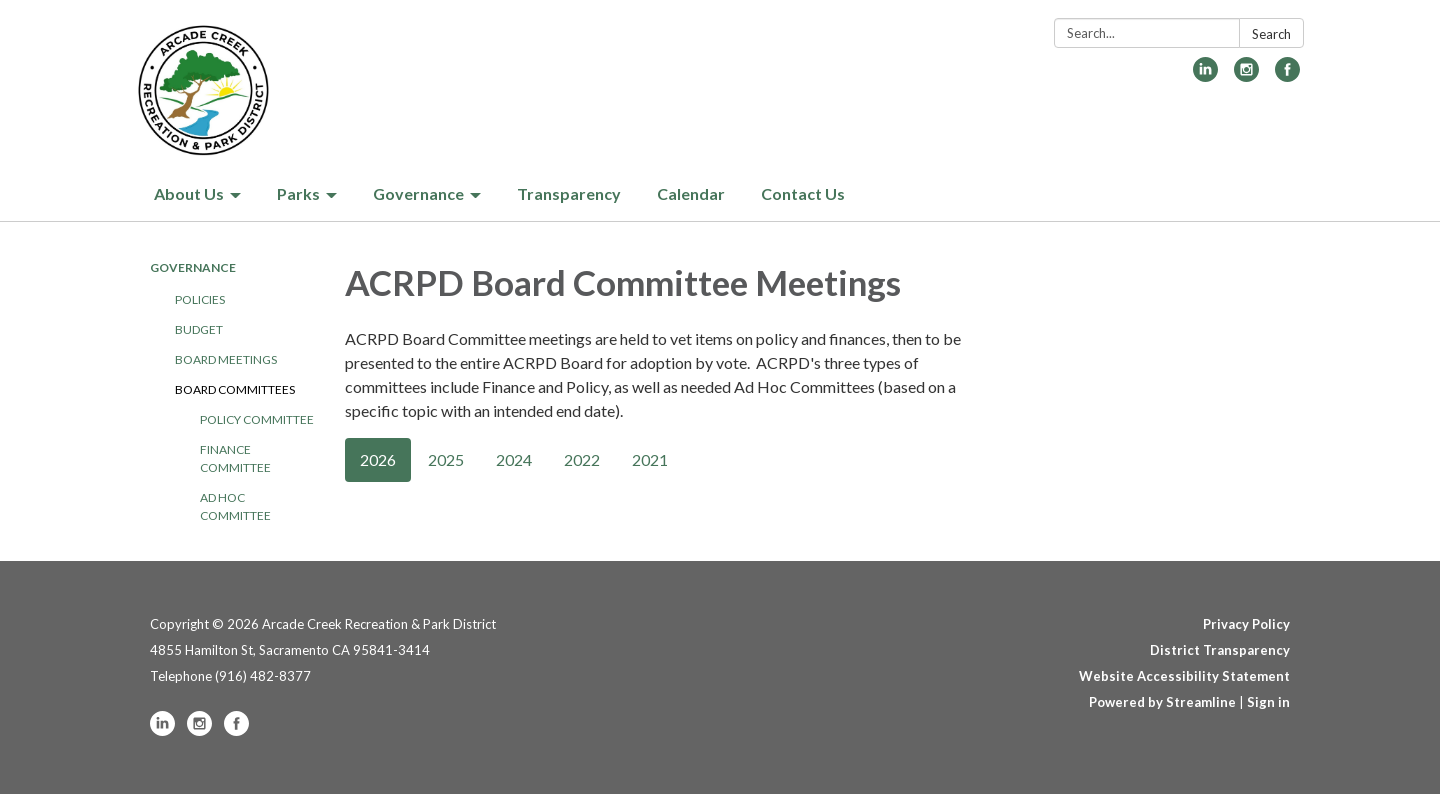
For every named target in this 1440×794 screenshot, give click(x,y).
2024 (514, 459)
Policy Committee (257, 419)
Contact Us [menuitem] (803, 193)
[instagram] (1246, 75)
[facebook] (1287, 75)
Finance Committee (235, 458)
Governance (193, 267)
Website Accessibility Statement (1184, 676)
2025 (446, 459)
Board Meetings (226, 359)
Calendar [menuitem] (691, 193)
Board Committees (235, 389)
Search (1271, 34)
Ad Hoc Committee (235, 506)
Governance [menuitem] (418, 193)
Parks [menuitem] (298, 193)
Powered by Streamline (1162, 702)
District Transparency (1220, 650)
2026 (378, 459)
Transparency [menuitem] (569, 193)
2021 (650, 459)
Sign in (1268, 702)
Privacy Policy (1246, 624)
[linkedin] (1205, 75)
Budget (199, 329)
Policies (200, 299)
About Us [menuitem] (189, 193)
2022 (582, 459)
